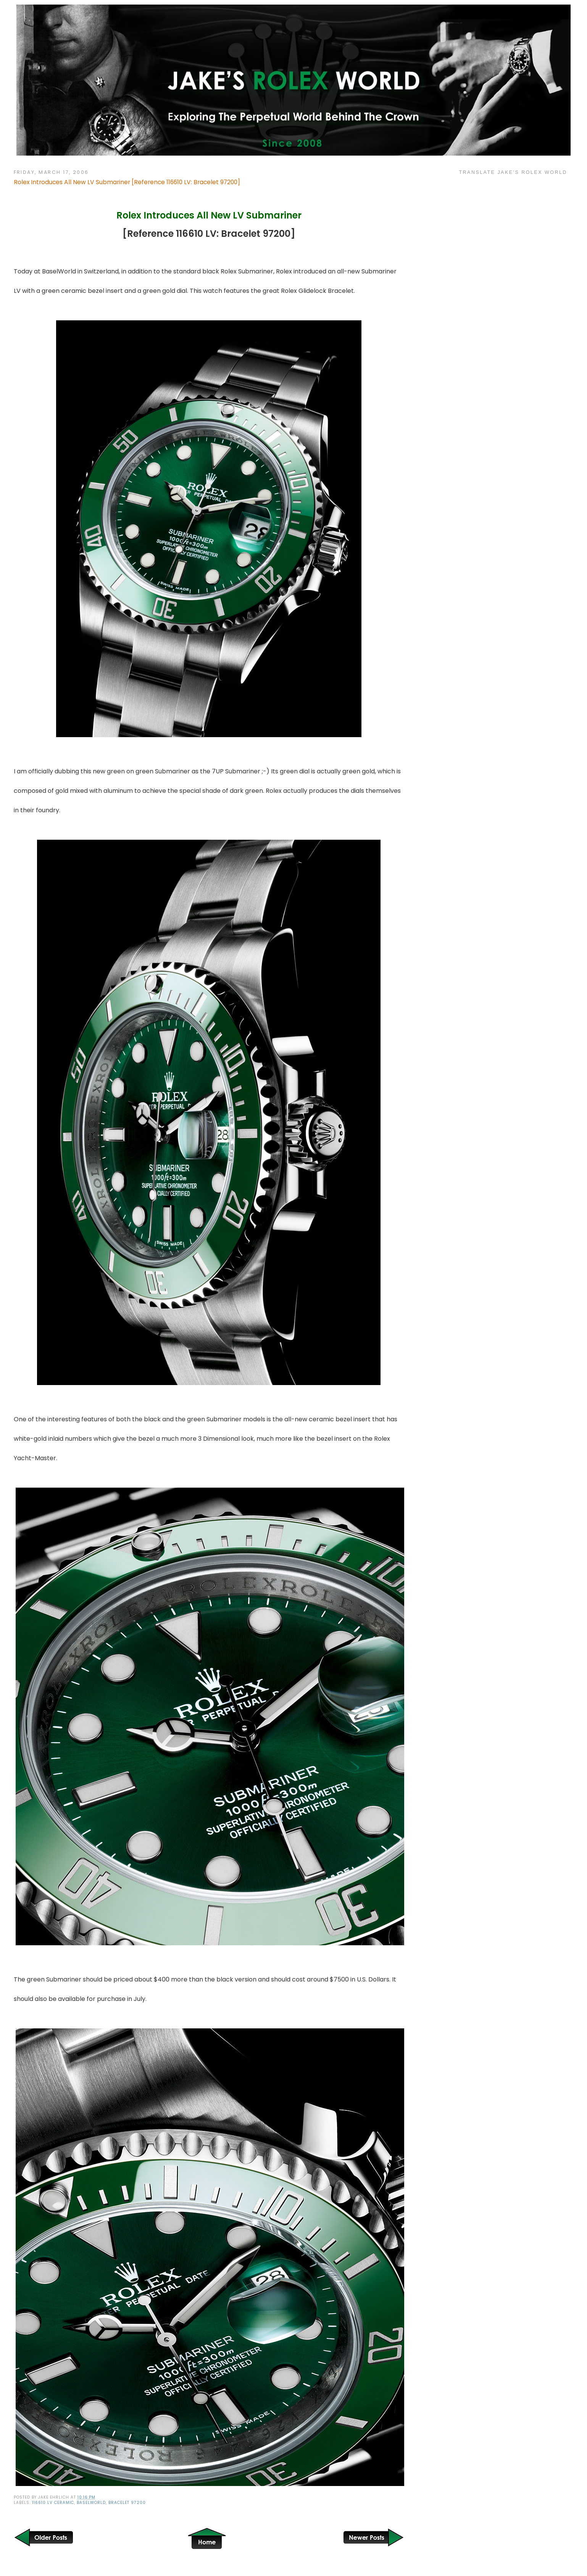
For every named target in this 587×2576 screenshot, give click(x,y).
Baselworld (91, 2502)
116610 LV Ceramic (53, 2502)
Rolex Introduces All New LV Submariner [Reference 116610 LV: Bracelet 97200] (127, 182)
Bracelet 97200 (127, 2502)
